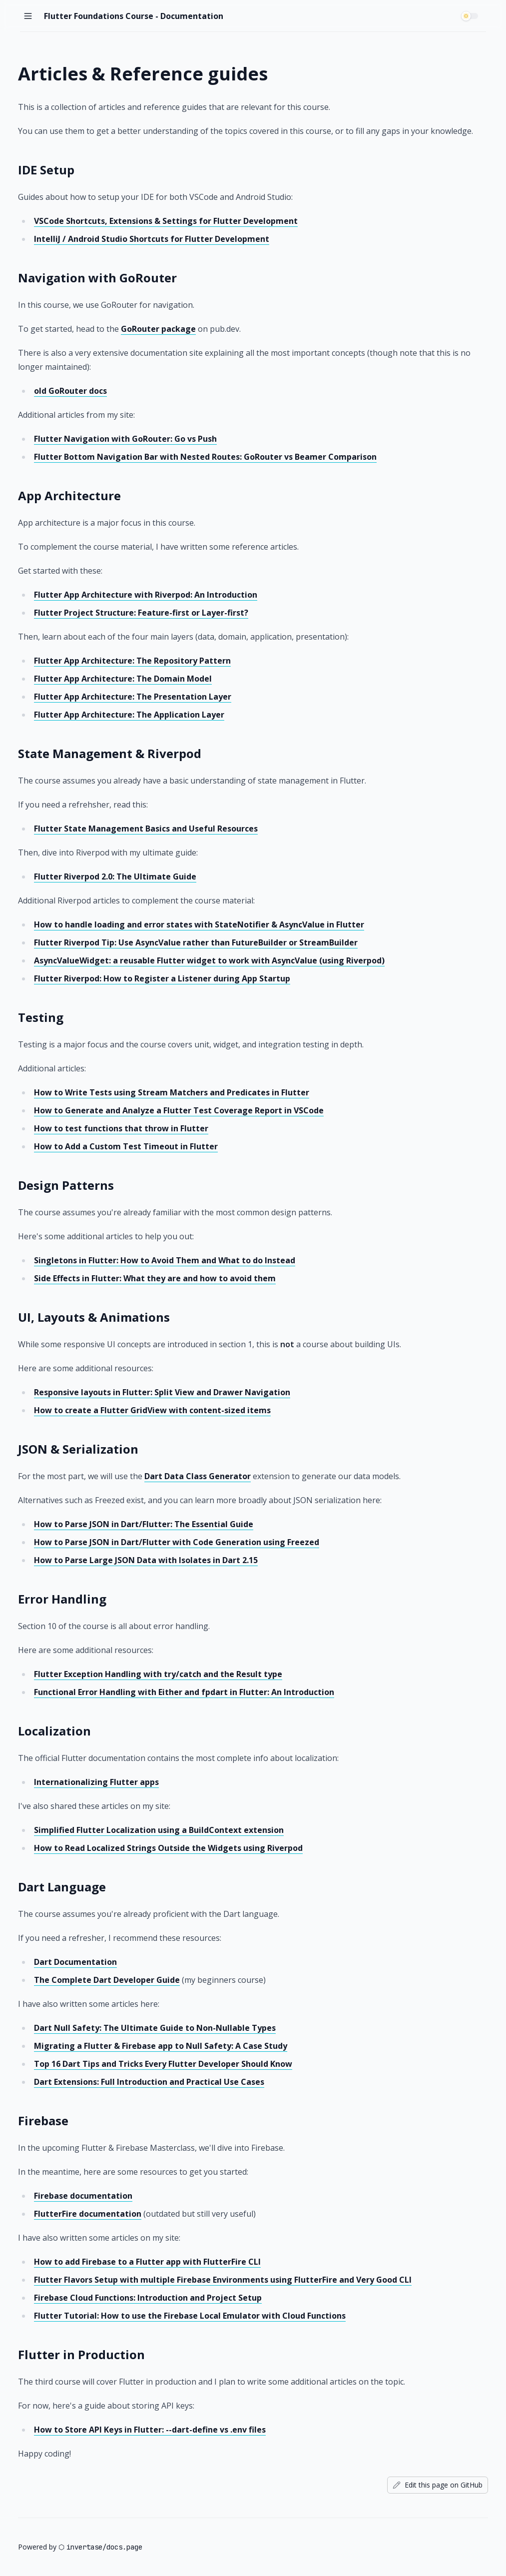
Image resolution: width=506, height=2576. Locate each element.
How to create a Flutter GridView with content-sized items (152, 1410)
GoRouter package (158, 328)
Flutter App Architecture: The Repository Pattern (132, 660)
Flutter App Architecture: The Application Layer (129, 714)
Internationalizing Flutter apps (96, 1781)
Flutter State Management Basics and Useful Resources (146, 828)
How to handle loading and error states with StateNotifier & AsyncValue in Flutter (199, 924)
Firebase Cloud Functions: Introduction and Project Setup (148, 2297)
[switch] (471, 16)
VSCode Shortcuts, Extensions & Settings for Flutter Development (166, 220)
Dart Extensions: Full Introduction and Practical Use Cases (149, 2081)
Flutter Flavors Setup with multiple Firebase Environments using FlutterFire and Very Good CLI (223, 2279)
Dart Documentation (75, 1961)
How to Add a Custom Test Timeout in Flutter (126, 1146)
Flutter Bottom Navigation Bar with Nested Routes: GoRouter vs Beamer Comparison (205, 456)
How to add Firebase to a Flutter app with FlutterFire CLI (147, 2261)
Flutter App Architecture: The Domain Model (123, 678)
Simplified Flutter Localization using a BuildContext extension (159, 1829)
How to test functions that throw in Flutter (121, 1128)
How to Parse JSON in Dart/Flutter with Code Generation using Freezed (176, 1542)
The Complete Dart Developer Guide (107, 1979)
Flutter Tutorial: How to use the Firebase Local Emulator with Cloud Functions (190, 2315)
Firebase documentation (83, 2195)
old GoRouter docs (70, 390)
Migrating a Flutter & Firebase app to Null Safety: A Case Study (160, 2045)
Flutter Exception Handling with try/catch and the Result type (158, 1674)
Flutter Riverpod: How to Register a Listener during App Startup (162, 978)
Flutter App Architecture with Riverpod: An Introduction (145, 594)
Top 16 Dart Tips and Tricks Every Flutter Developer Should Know (163, 2063)
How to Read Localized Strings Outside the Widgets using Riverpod (168, 1847)
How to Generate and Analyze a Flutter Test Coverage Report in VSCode (179, 1110)
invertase (84, 2547)
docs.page (124, 2547)
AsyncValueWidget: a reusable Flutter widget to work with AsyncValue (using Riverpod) (209, 960)
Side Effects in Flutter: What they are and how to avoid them (155, 1278)
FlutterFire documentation (87, 2213)
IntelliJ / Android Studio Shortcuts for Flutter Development (151, 238)
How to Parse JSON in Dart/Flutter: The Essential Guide (143, 1524)
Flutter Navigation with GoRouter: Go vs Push (125, 438)
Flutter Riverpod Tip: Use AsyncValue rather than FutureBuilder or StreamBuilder (196, 942)
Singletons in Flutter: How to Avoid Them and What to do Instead (164, 1260)
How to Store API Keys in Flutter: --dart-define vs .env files (150, 2429)
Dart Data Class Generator (197, 1476)
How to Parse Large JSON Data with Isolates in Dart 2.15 (146, 1560)
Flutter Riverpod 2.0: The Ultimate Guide (115, 876)
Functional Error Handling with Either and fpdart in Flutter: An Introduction (184, 1692)
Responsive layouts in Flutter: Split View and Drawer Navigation (162, 1392)
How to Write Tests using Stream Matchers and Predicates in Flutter (171, 1092)
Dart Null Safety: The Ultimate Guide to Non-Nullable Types (155, 2027)
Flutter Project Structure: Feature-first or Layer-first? (141, 612)
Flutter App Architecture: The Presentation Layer (132, 696)
